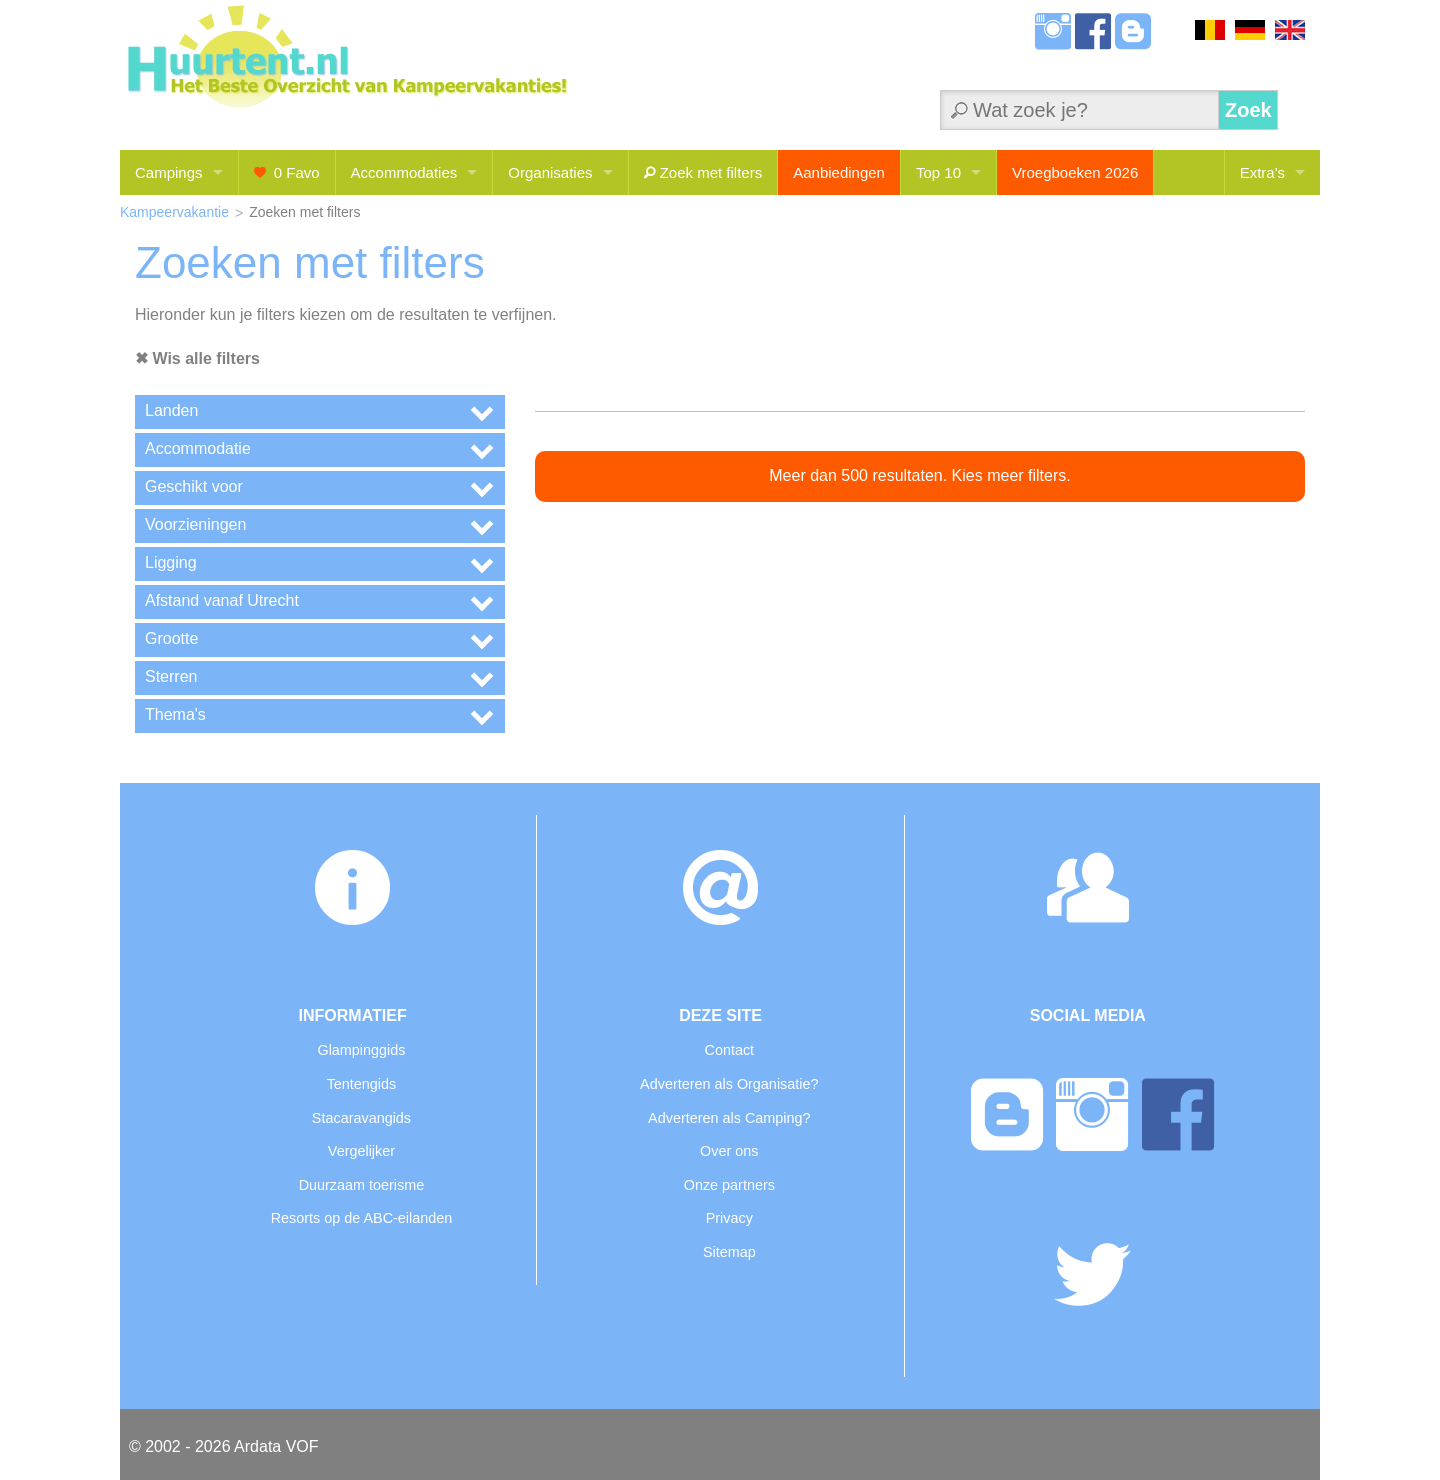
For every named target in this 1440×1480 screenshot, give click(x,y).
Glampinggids (361, 1050)
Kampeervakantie (174, 212)
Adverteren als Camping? (729, 1118)
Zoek (1248, 110)
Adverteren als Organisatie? (729, 1084)
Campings (169, 172)
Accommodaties (404, 172)
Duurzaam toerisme (362, 1185)
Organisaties (550, 172)
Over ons (729, 1151)
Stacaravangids (361, 1118)
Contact (729, 1050)
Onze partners (729, 1185)
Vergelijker (361, 1151)
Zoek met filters (703, 172)
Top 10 (938, 172)
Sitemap (729, 1252)
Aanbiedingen (839, 172)
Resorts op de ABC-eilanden (362, 1218)
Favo (287, 172)
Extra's (1262, 172)
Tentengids (362, 1084)
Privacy (729, 1218)
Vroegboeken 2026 (1075, 172)
